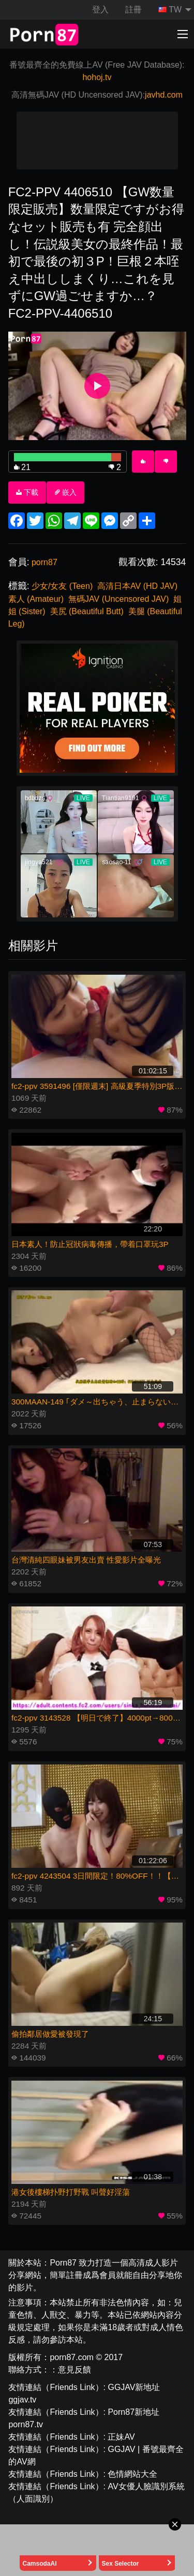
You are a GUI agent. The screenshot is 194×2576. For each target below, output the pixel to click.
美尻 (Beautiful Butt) (87, 611)
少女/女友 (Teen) (62, 586)
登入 (100, 9)
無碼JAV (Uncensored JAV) (118, 599)
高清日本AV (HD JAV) (137, 586)
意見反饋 (74, 2369)
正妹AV (121, 2436)
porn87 (44, 562)
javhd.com (164, 94)
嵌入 (66, 492)
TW (170, 9)
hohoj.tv (96, 77)
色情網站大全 (132, 2474)
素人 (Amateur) (36, 599)
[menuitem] (172, 10)
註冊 (133, 9)
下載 (27, 492)
